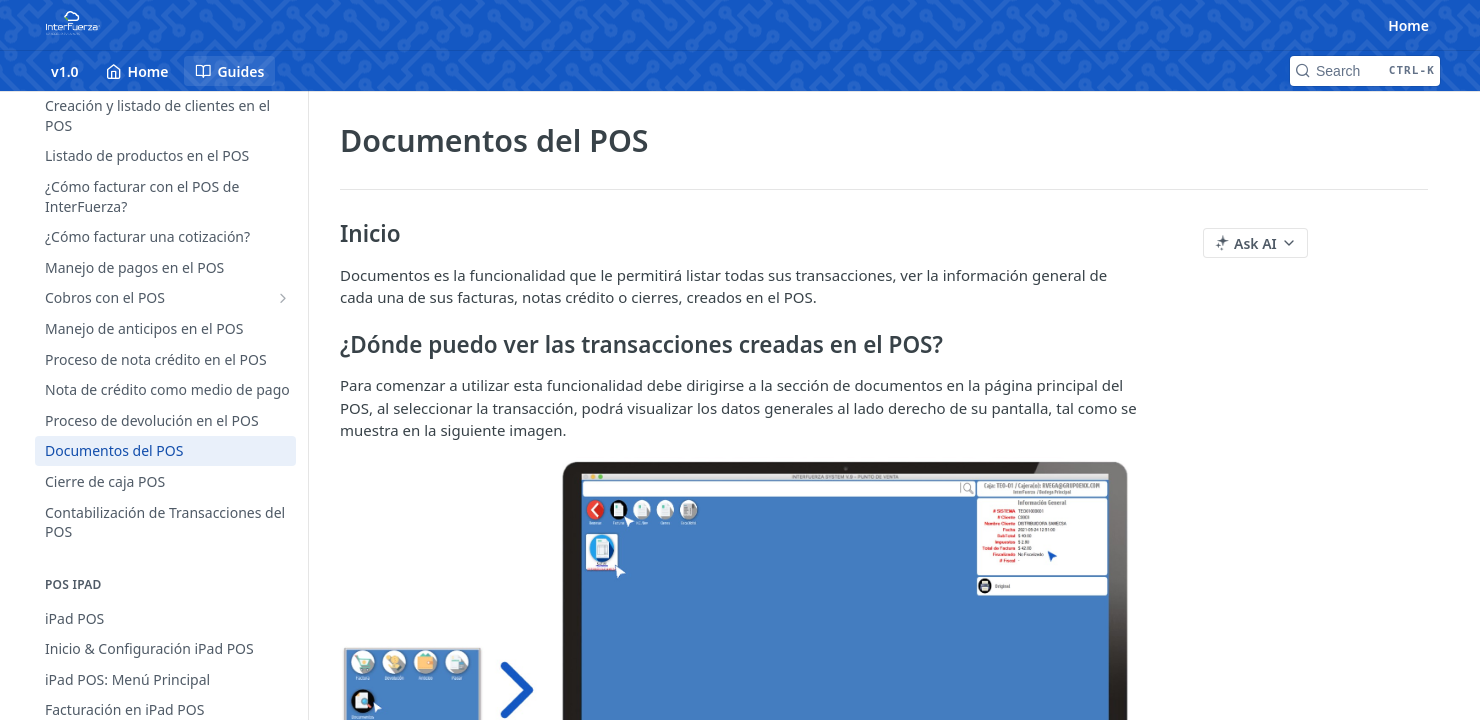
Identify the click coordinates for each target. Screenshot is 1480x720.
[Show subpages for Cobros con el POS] (283, 298)
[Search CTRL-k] (1365, 71)
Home (1408, 25)
